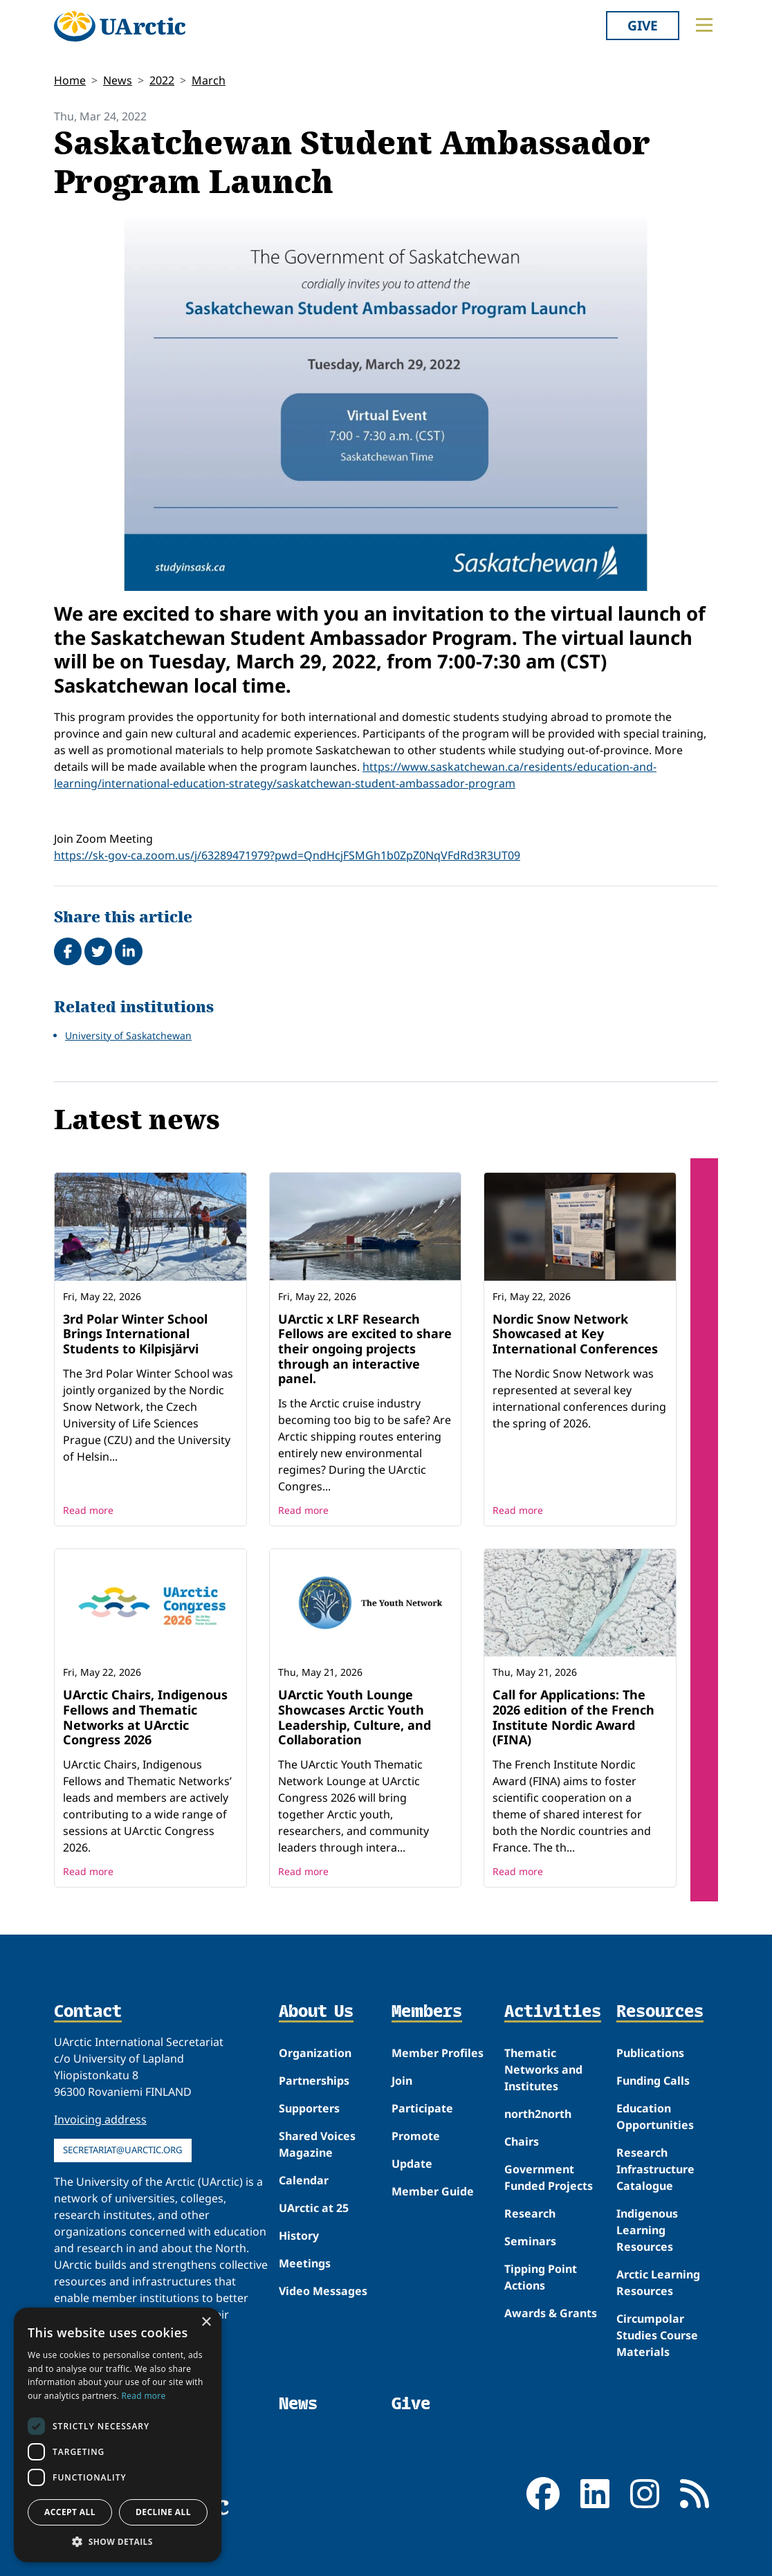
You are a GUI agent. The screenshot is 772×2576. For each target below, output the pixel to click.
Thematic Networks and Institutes (543, 2069)
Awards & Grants (550, 2313)
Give (642, 25)
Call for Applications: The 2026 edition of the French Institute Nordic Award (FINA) (573, 1717)
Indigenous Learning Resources (647, 2230)
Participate (422, 2108)
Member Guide (433, 2191)
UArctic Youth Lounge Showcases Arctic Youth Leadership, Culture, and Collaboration (354, 1717)
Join (402, 2080)
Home (70, 80)
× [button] (206, 2322)
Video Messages (323, 2291)
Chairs (521, 2141)
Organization (315, 2053)
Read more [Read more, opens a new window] (144, 2396)
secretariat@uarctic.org (123, 2150)
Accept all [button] (69, 2512)
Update (412, 2163)
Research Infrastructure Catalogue (655, 2169)
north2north (537, 2113)
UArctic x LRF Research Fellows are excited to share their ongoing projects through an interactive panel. (365, 1348)
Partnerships (314, 2080)
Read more (88, 1510)
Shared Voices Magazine (317, 2144)
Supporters (309, 2108)
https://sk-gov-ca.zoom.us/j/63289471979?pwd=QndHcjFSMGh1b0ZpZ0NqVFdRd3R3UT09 (287, 855)
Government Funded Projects (548, 2177)
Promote (416, 2136)
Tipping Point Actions (540, 2277)
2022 (161, 80)
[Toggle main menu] (704, 25)
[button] (118, 2541)
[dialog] (117, 2435)
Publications (650, 2053)
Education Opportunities (655, 2116)
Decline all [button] (163, 2512)
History (299, 2235)
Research (529, 2213)
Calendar (304, 2180)
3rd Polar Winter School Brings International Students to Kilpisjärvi (135, 1333)
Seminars (530, 2241)
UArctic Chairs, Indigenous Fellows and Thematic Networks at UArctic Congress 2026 (145, 1717)
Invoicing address (100, 2119)
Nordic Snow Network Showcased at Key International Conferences (575, 1333)
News (117, 80)
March (209, 80)
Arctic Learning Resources (658, 2283)
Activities (552, 2012)
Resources (660, 2012)
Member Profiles (438, 2053)
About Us (316, 2012)
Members (427, 2012)
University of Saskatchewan (128, 1035)
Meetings (305, 2263)
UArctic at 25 (314, 2208)
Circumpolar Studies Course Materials (657, 2335)
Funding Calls (653, 2080)
